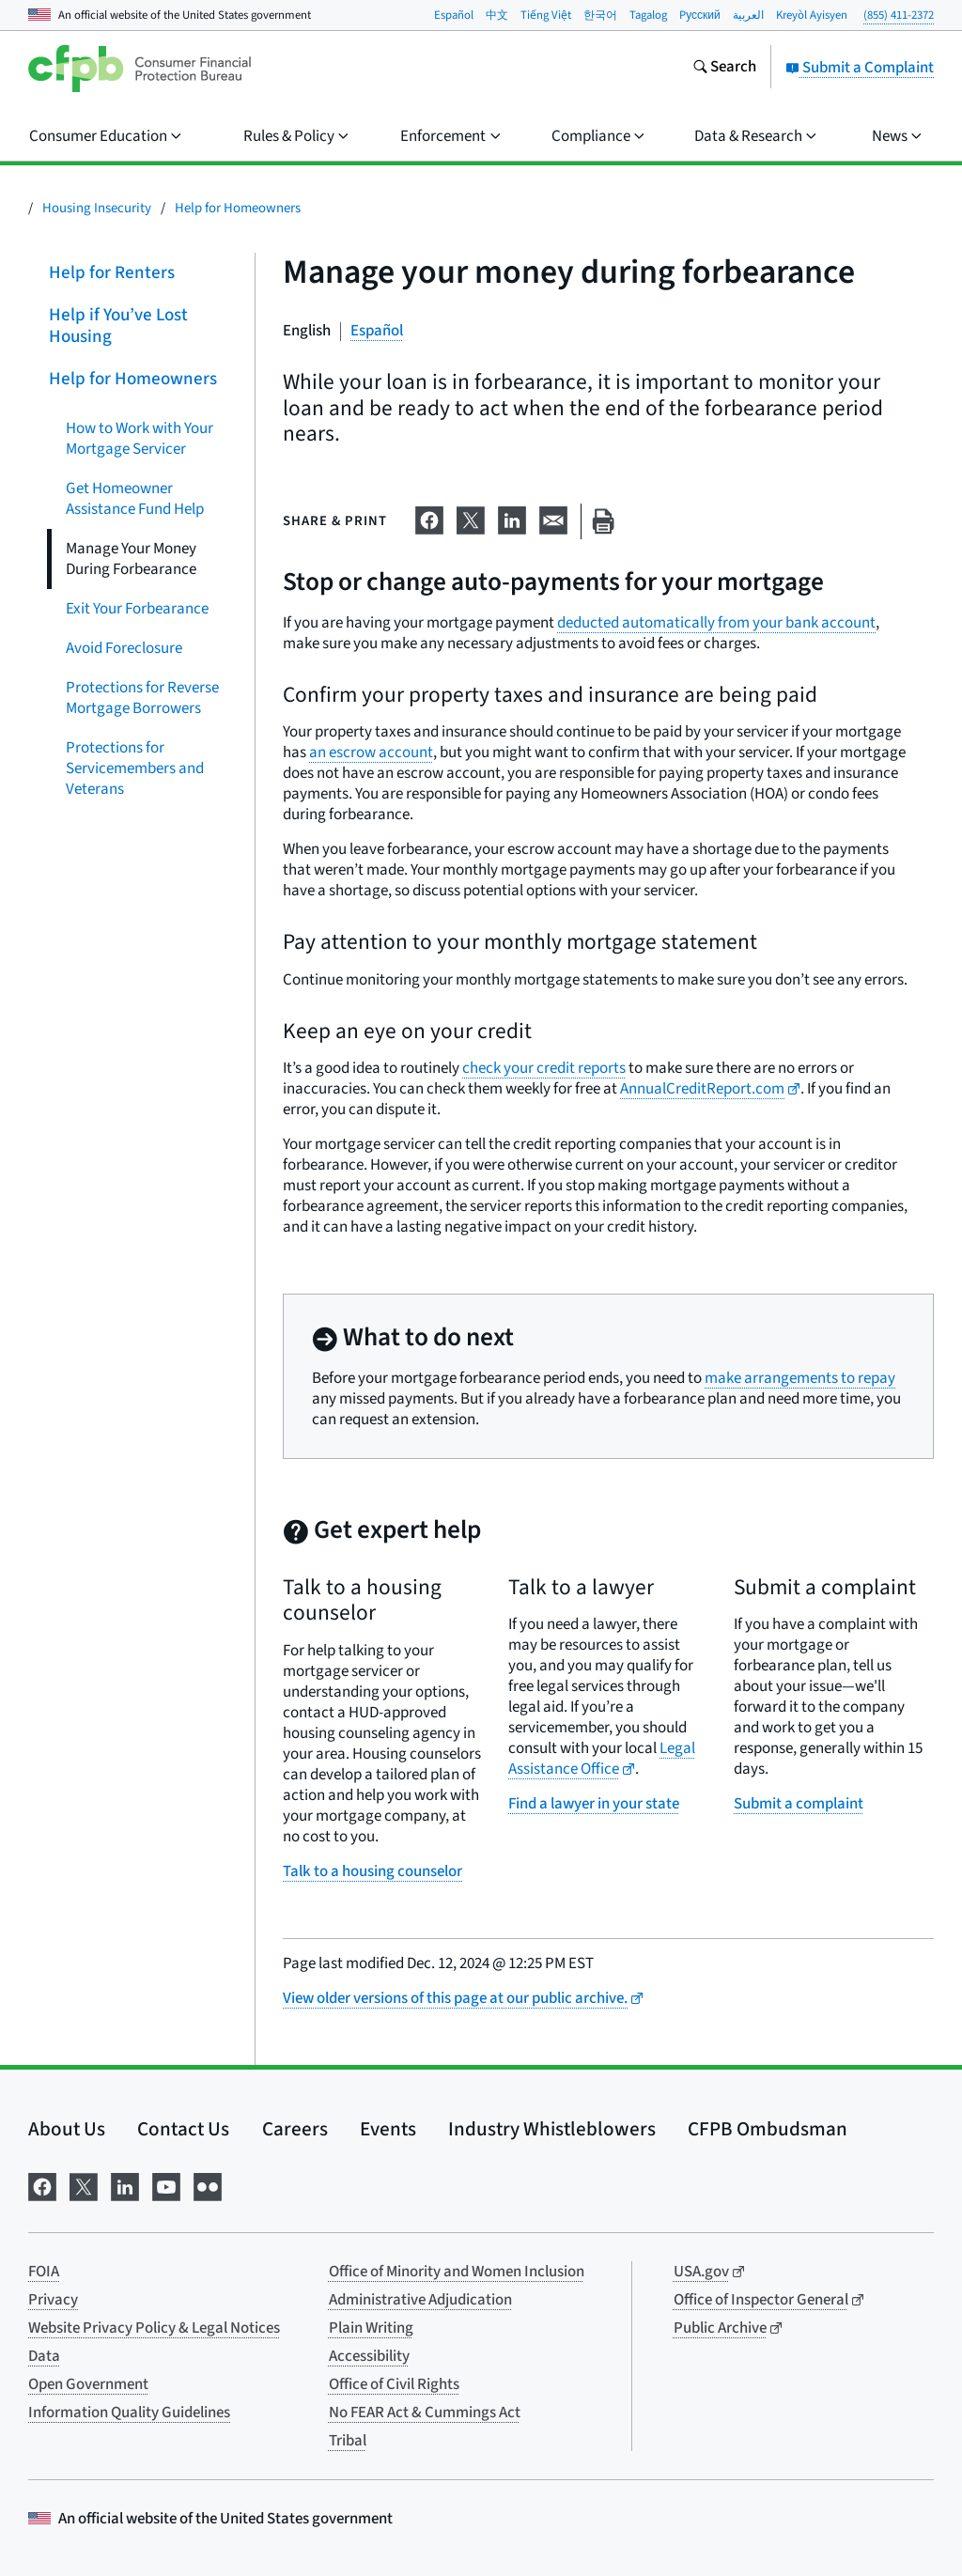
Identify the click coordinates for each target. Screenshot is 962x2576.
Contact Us (183, 2129)
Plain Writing (371, 2328)
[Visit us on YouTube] (166, 2186)
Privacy (53, 2300)
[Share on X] (471, 517)
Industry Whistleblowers (552, 2129)
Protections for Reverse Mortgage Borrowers (142, 697)
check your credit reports (544, 1068)
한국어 (600, 15)
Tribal (347, 2440)
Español (453, 15)
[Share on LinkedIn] (512, 517)
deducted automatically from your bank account (716, 623)
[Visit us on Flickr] (208, 2186)
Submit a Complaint (859, 67)
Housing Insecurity (96, 208)
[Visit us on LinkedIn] (125, 2186)
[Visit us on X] (84, 2186)
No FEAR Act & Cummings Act (424, 2412)
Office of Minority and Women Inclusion (456, 2271)
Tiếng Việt (545, 15)
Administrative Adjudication (420, 2300)
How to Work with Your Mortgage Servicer (139, 437)
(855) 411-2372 (898, 15)
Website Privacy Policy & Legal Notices (154, 2328)
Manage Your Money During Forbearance (131, 558)
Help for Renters (112, 273)
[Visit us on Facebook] (42, 2186)
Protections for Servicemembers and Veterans (135, 767)
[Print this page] (603, 522)
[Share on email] (553, 517)
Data (44, 2356)
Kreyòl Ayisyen (811, 15)
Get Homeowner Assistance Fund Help (135, 498)
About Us (66, 2129)
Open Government (88, 2384)
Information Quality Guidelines (129, 2412)
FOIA (43, 2271)
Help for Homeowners (238, 208)
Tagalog (648, 15)
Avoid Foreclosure (124, 647)
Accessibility (369, 2356)
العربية (748, 15)
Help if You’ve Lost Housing (118, 326)
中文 (497, 15)
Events (388, 2129)
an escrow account (371, 752)
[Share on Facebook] (429, 517)
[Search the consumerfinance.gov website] (724, 68)
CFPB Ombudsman (767, 2129)
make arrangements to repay (800, 1378)
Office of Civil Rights (394, 2384)
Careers (295, 2129)
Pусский (700, 15)
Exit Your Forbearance (137, 608)
